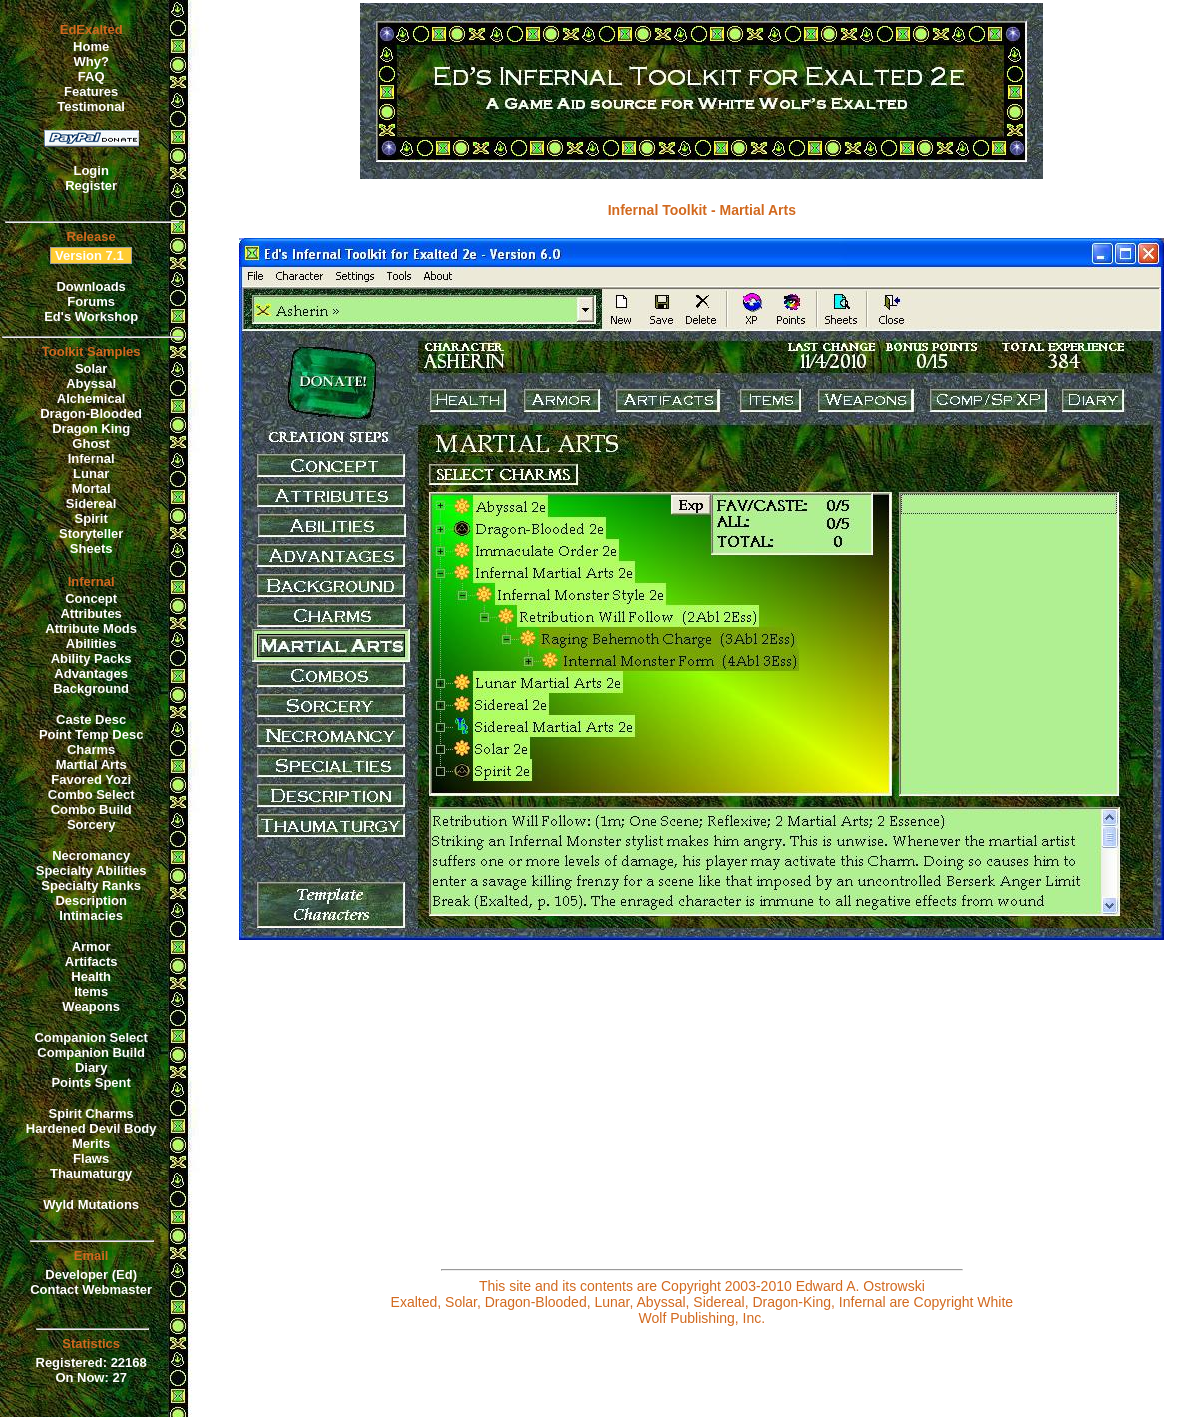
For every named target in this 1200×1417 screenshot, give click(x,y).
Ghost (91, 443)
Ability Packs (91, 658)
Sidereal (91, 503)
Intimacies (91, 915)
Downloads (90, 286)
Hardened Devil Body (91, 1128)
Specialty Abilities (91, 870)
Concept (91, 598)
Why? (90, 61)
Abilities (91, 643)
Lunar (91, 473)
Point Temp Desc (91, 734)
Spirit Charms (91, 1113)
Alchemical (91, 398)
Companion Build (91, 1052)
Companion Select (90, 1037)
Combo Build (91, 809)
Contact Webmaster (91, 1289)
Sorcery (91, 824)
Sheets (91, 548)
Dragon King (91, 428)
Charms (91, 749)
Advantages (91, 673)
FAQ (91, 76)
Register (91, 185)
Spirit (91, 518)
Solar (91, 368)
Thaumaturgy (91, 1173)
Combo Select (91, 794)
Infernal (91, 458)
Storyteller (91, 533)
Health (91, 976)
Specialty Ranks (91, 885)
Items (91, 991)
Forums (91, 301)
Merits (91, 1143)
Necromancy (91, 855)
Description (91, 900)
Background (91, 688)
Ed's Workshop (91, 316)
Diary (91, 1067)
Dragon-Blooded (91, 413)
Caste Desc (91, 719)
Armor (91, 946)
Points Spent (90, 1082)
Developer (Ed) (91, 1274)
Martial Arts (91, 764)
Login (90, 170)
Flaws (91, 1158)
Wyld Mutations (91, 1204)
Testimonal (91, 106)
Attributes (90, 613)
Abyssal (91, 383)
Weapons (91, 1006)
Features (91, 91)
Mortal (91, 488)
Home (91, 46)
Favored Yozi (91, 779)
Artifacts (91, 961)
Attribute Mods (91, 628)
